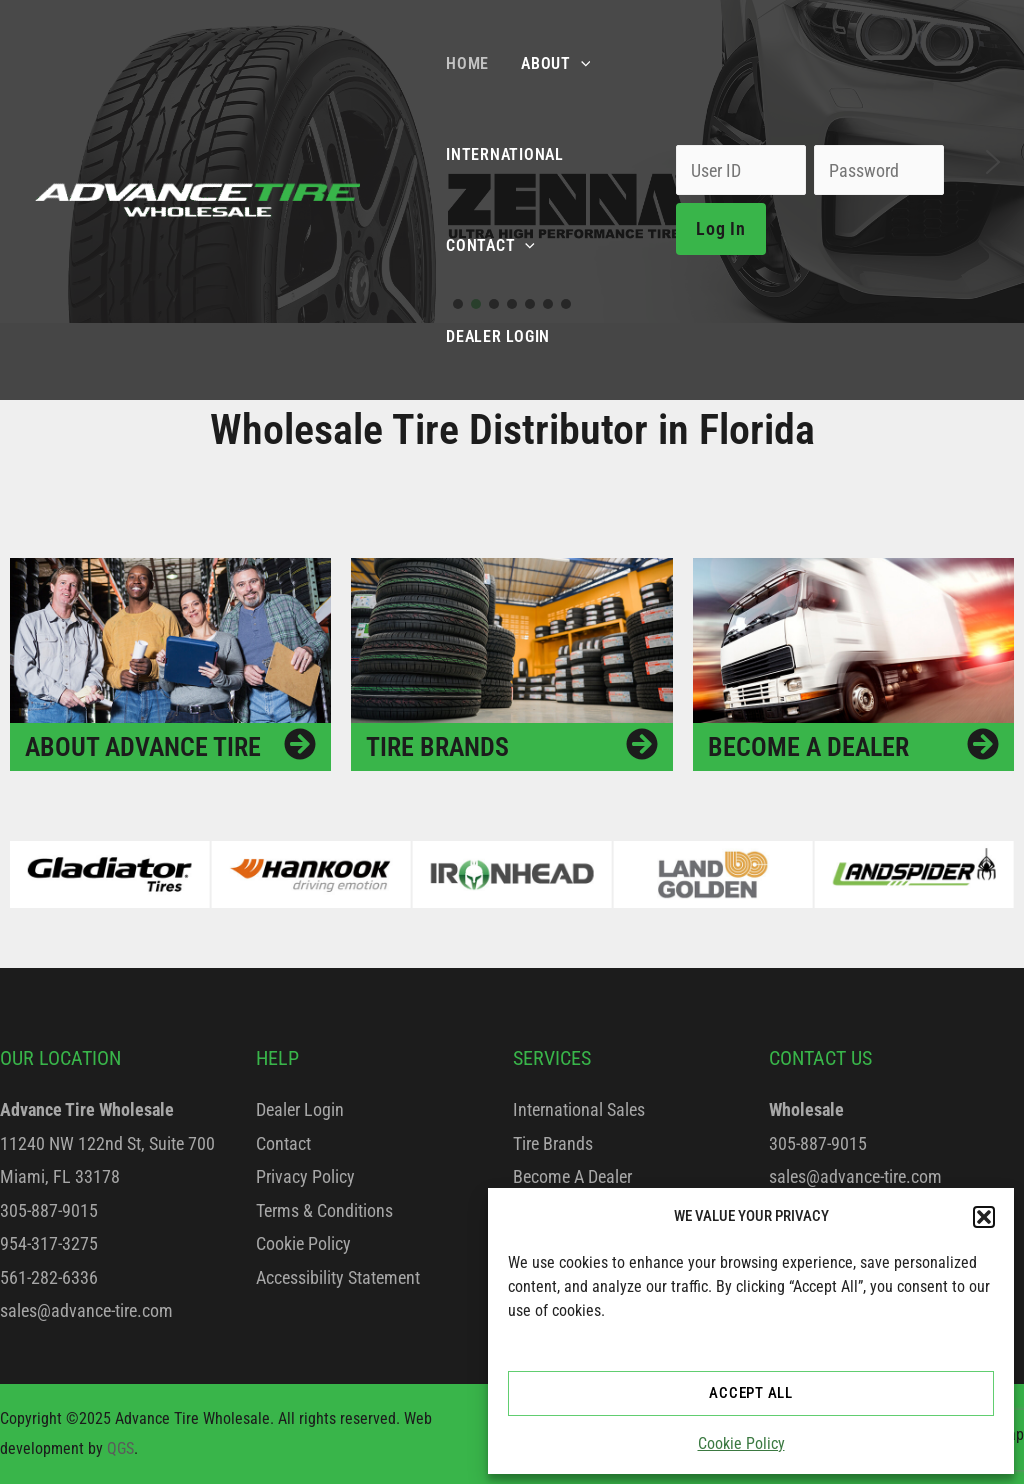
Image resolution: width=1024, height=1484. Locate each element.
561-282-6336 (49, 1277)
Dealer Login (300, 1109)
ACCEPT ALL (751, 1393)
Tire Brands (437, 747)
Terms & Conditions (324, 1210)
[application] (581, 63)
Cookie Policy (741, 1443)
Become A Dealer (572, 1176)
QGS (120, 1448)
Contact (283, 1143)
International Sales (579, 1109)
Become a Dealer (808, 747)
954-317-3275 (49, 1243)
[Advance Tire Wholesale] (197, 198)
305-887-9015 (49, 1210)
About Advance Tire (143, 747)
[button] (984, 1217)
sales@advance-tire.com (86, 1310)
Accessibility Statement (338, 1277)
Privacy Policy (305, 1176)
